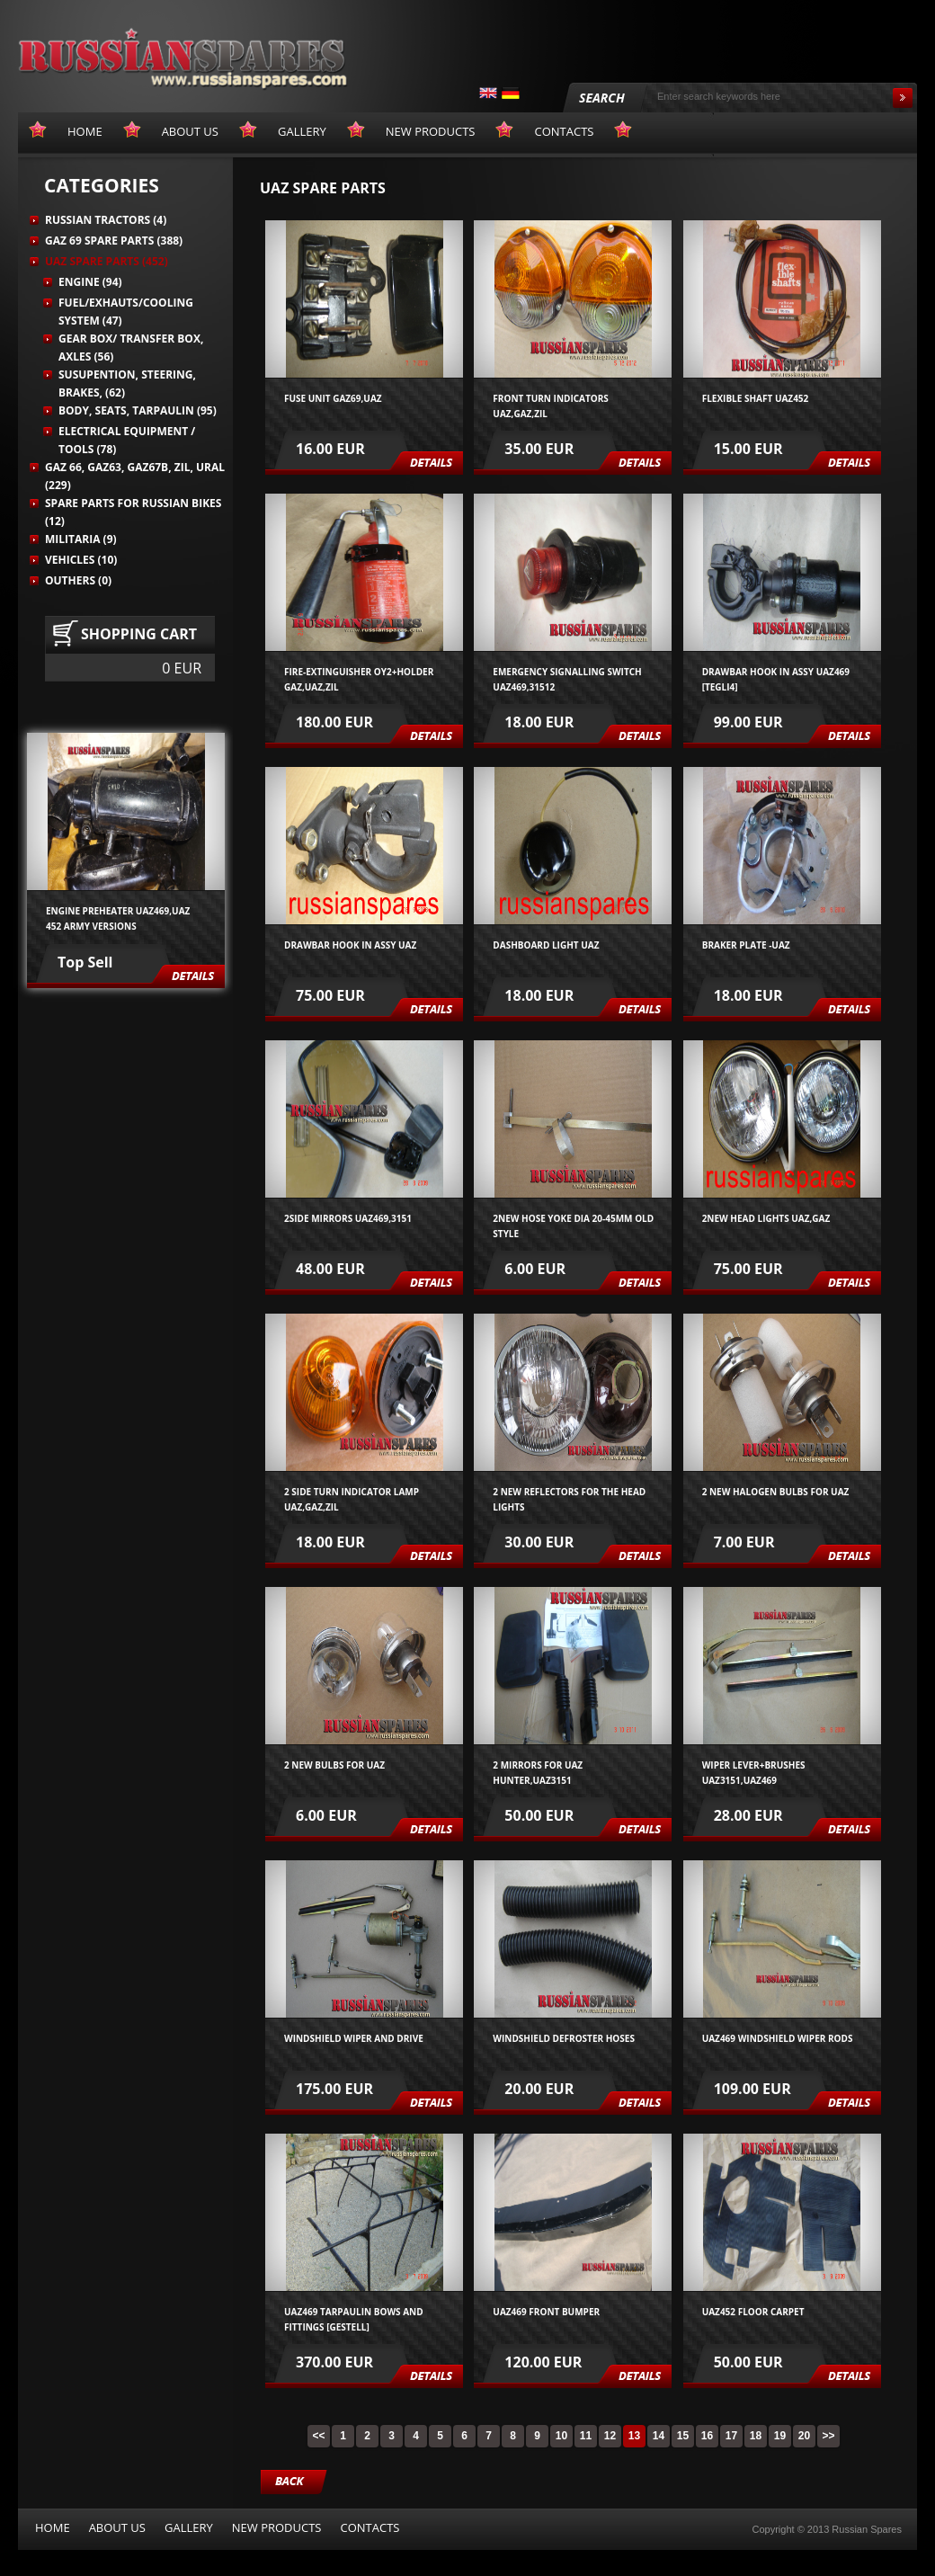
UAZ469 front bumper (546, 2311)
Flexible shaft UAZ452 (755, 398)
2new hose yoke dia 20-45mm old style (573, 1225)
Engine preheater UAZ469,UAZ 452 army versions (118, 918)
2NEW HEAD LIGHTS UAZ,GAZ (766, 1218)
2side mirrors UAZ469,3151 (348, 1218)
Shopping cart (139, 634)
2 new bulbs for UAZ (334, 1765)
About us (117, 2527)
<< (318, 2435)
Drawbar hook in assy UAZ (350, 945)
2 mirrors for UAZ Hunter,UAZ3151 (538, 1772)
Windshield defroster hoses (564, 2038)
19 (780, 2435)
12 (610, 2435)
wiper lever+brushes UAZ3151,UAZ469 (754, 1772)
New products (277, 2527)
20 (804, 2435)
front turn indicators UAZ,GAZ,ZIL (551, 405)
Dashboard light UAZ (546, 945)
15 (683, 2435)
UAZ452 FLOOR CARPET (753, 2311)
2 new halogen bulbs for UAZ (776, 1491)
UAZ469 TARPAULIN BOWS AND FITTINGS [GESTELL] (353, 2318)
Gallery (189, 2527)
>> (828, 2435)
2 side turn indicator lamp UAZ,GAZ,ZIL (351, 1498)
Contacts (369, 2527)
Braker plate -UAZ (746, 945)
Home (52, 2527)
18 (755, 2435)
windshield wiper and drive (353, 2038)
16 (707, 2435)
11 (586, 2435)
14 (658, 2435)
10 (561, 2435)
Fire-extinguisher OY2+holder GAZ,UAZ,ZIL (358, 678)
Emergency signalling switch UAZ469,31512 (567, 678)
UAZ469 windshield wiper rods (777, 2038)
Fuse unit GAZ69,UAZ (333, 398)
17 (731, 2435)
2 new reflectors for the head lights (569, 1498)
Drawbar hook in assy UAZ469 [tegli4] (776, 678)
